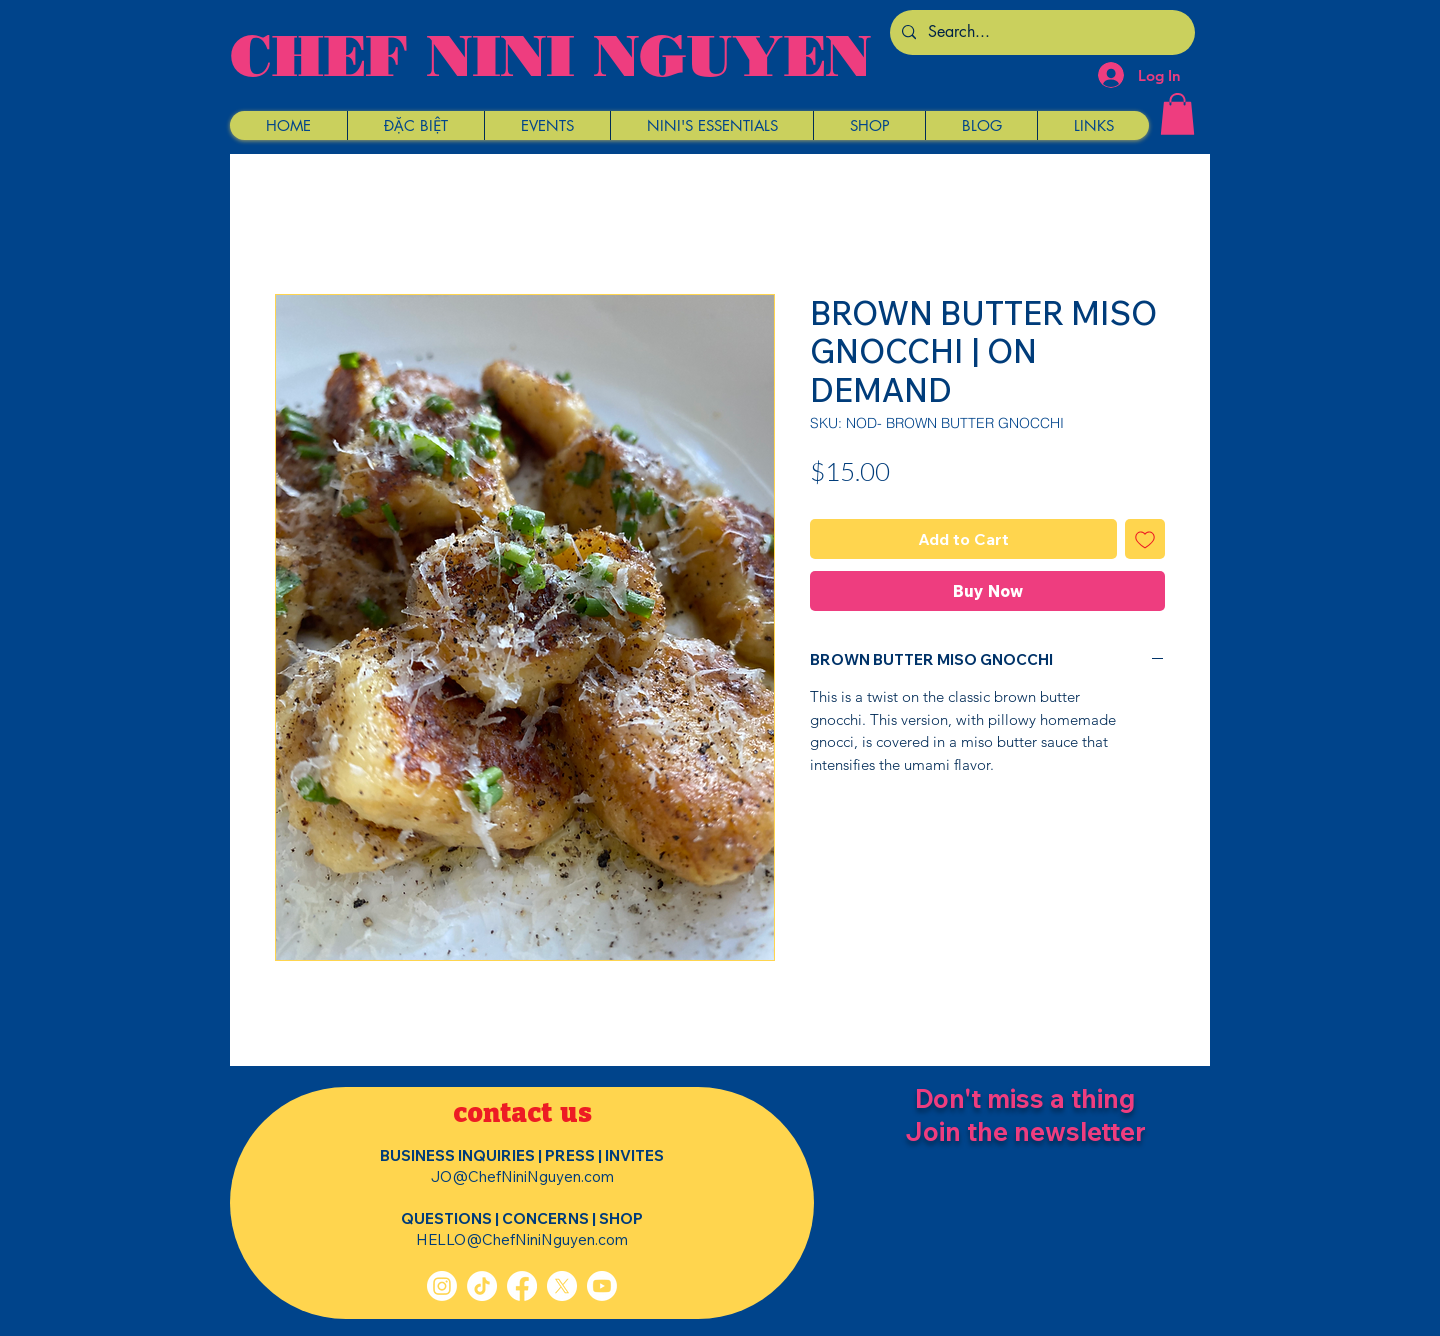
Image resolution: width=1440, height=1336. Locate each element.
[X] (562, 1286)
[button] (415, 125)
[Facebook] (522, 1286)
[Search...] (1040, 32)
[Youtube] (602, 1286)
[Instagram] (442, 1286)
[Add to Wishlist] (1145, 539)
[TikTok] (482, 1286)
